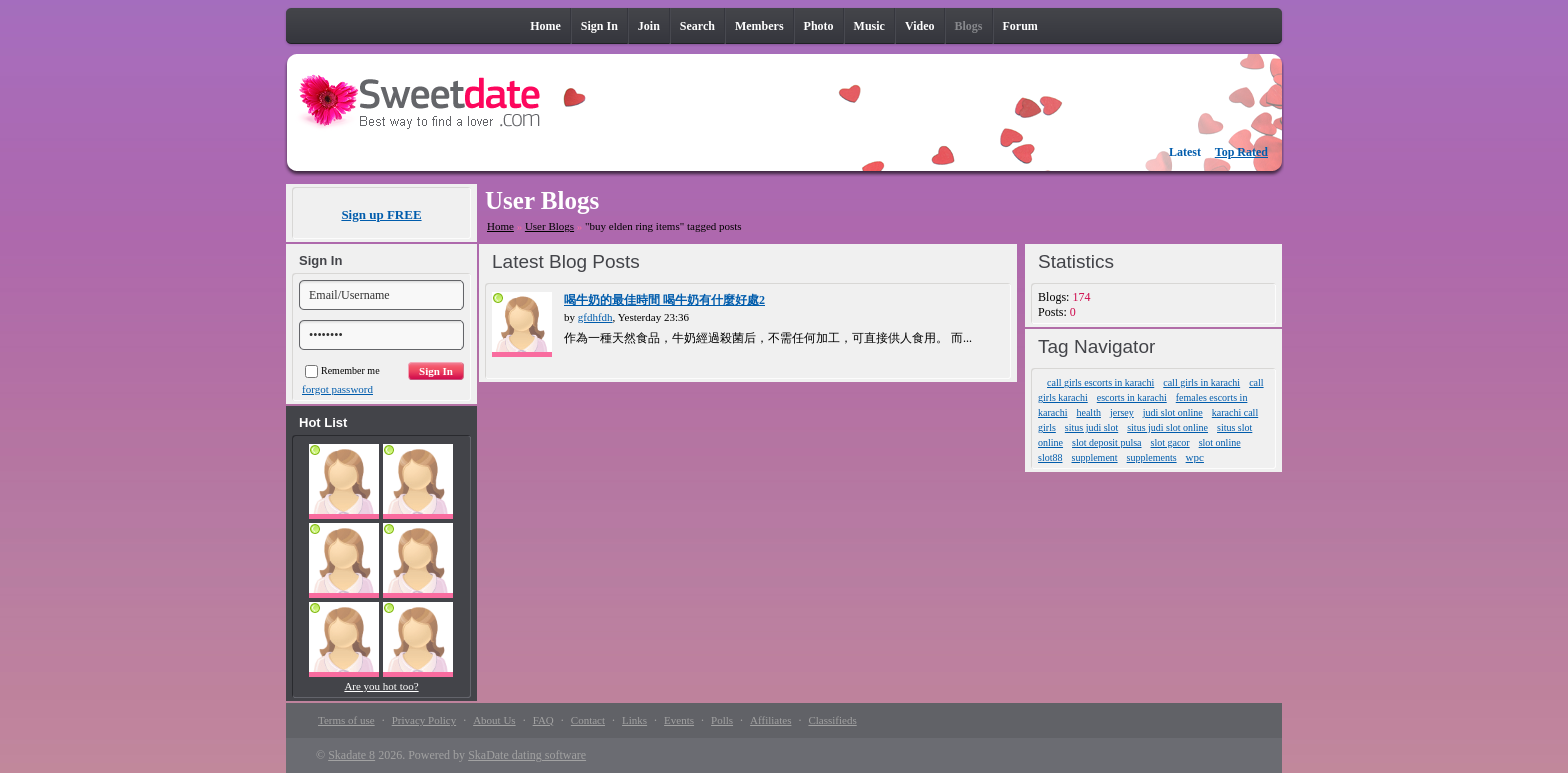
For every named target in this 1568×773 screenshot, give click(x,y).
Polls (722, 720)
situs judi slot (1091, 427)
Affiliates (770, 720)
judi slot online (1173, 412)
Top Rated (1241, 152)
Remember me (342, 370)
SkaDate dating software (527, 755)
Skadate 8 (351, 755)
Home (500, 226)
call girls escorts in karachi (1100, 382)
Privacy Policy (424, 720)
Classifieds (832, 720)
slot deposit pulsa (1106, 442)
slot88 (1050, 457)
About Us (494, 720)
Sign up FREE (381, 214)
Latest (1185, 152)
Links (634, 720)
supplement (1095, 457)
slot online (1220, 442)
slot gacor (1170, 442)
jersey (1122, 412)
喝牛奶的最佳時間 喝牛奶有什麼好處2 (664, 300)
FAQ (543, 720)
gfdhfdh (595, 317)
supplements (1152, 457)
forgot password (337, 389)
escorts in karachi (1132, 397)
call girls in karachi (1201, 382)
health (1088, 412)
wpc (1195, 457)
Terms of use (346, 720)
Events (679, 720)
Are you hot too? (381, 686)
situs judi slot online (1167, 427)
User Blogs (549, 226)
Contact (588, 720)
